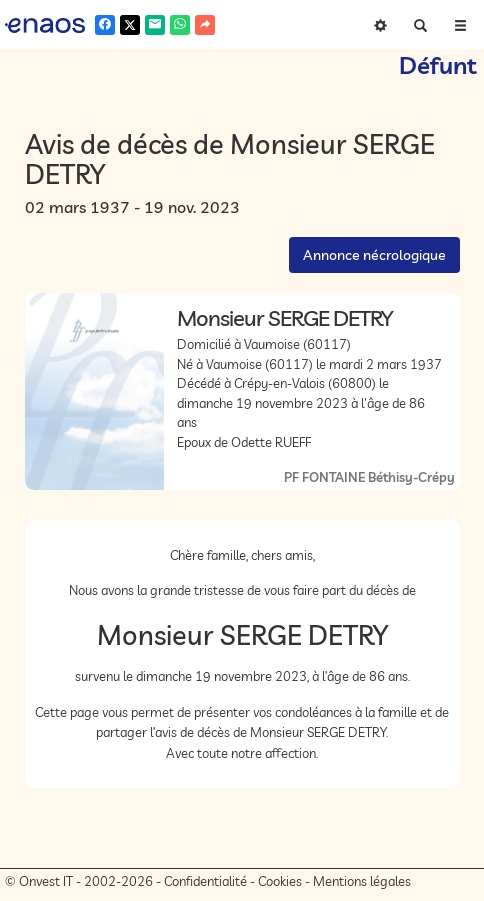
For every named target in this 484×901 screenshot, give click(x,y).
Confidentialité (205, 881)
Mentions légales (362, 881)
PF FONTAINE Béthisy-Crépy (369, 477)
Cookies (280, 881)
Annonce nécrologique (374, 255)
